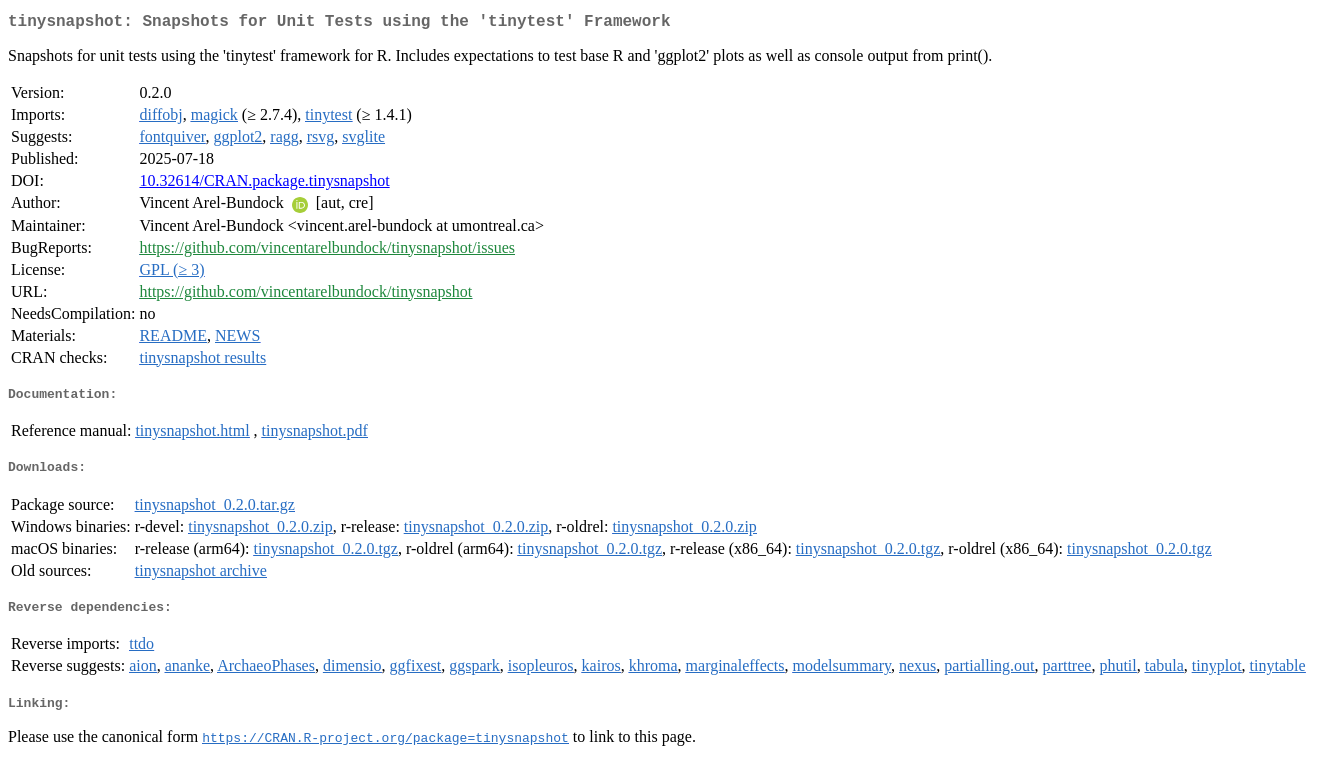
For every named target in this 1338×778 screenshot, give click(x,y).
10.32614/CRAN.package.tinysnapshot (264, 184)
